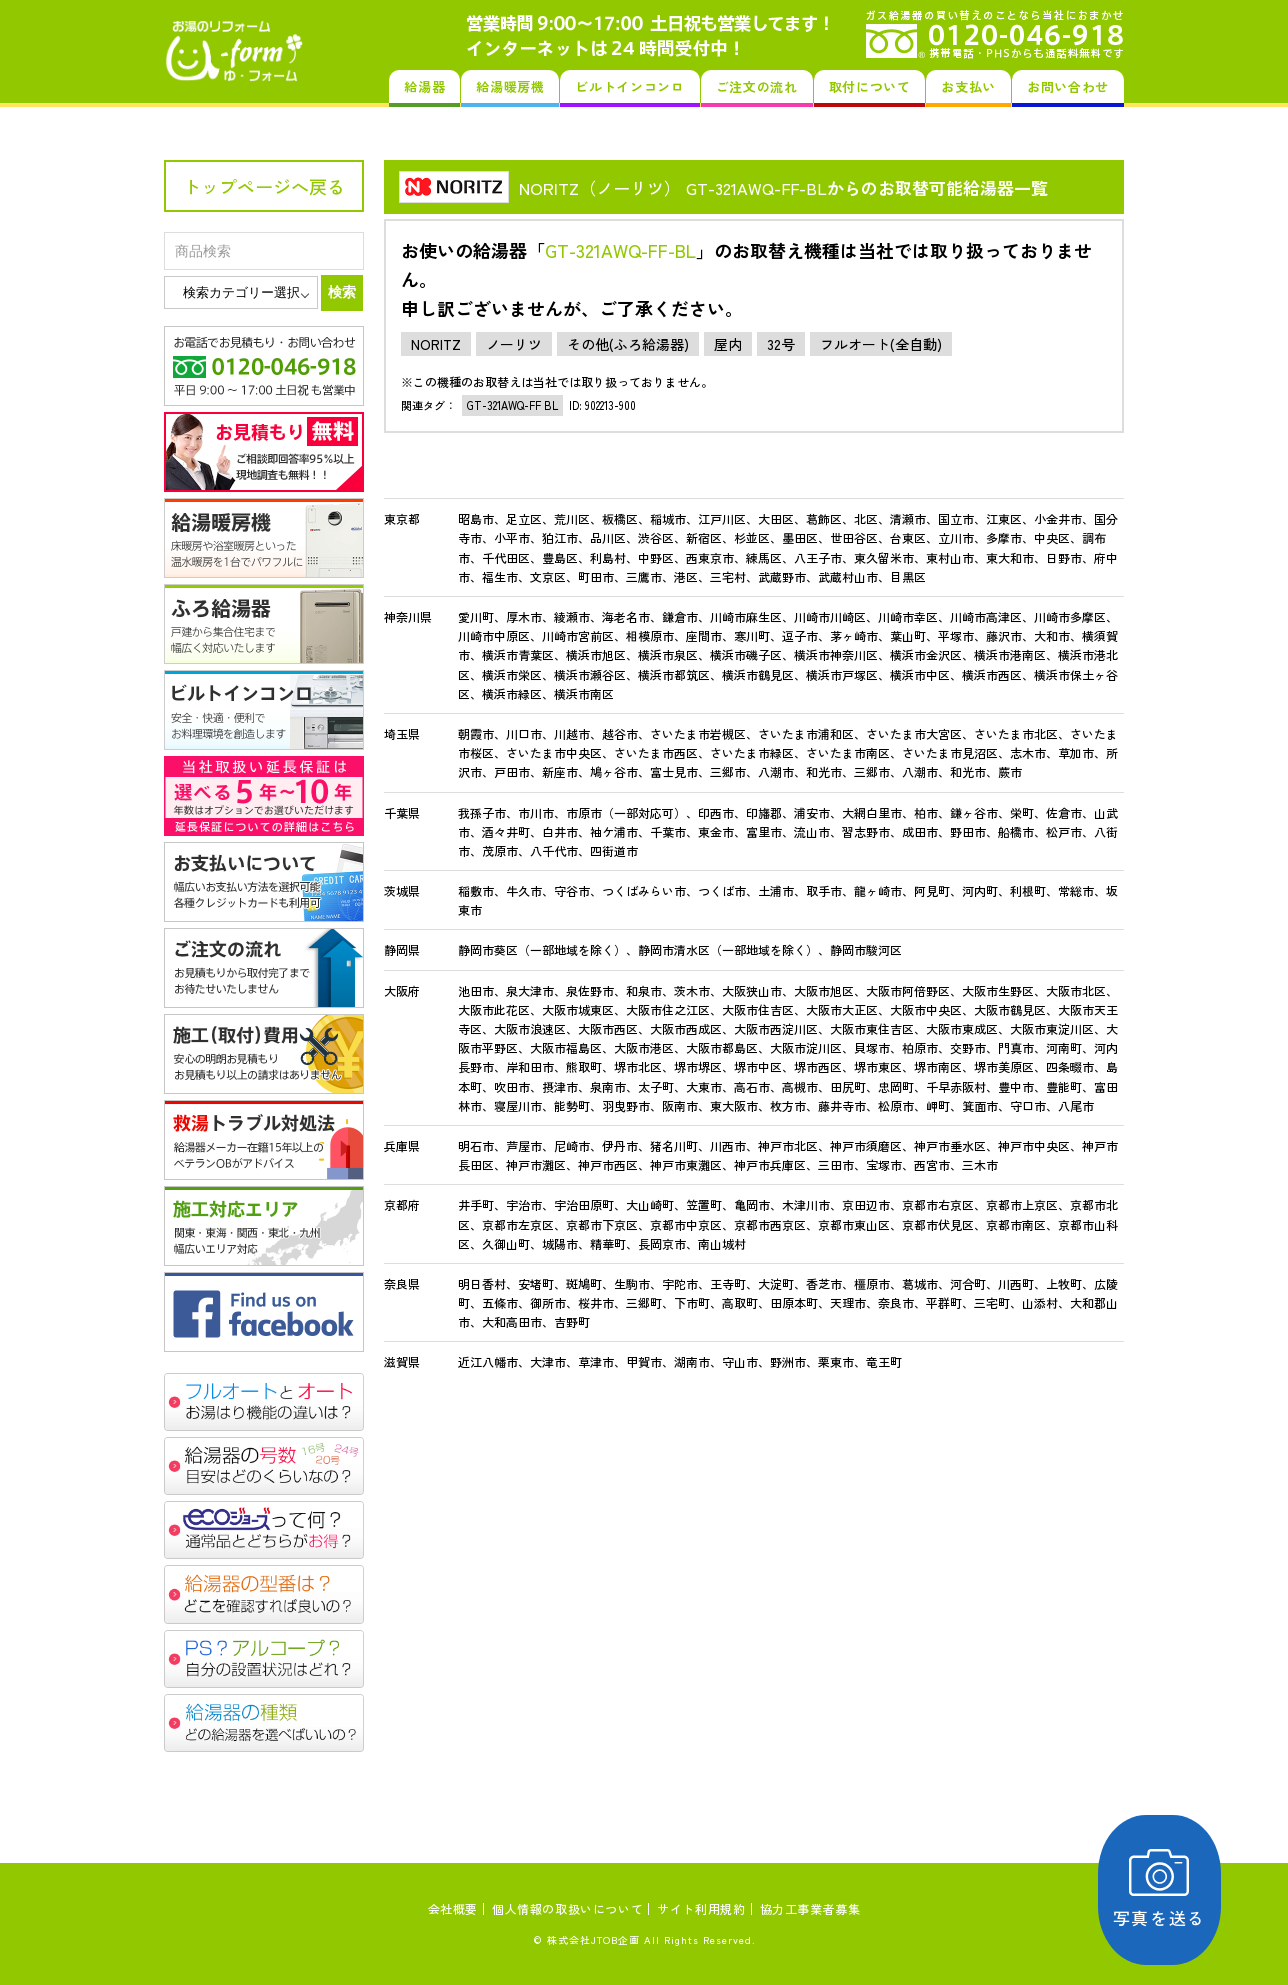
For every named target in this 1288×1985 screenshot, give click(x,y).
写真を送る (1173, 1889)
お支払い (968, 86)
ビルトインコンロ (629, 86)
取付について (870, 86)
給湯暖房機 (510, 86)
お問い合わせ (1068, 86)
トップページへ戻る (264, 186)
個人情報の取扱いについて (567, 1908)
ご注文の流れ (757, 86)
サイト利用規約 (701, 1908)
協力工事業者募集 (810, 1908)
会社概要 (453, 1908)
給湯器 (424, 86)
